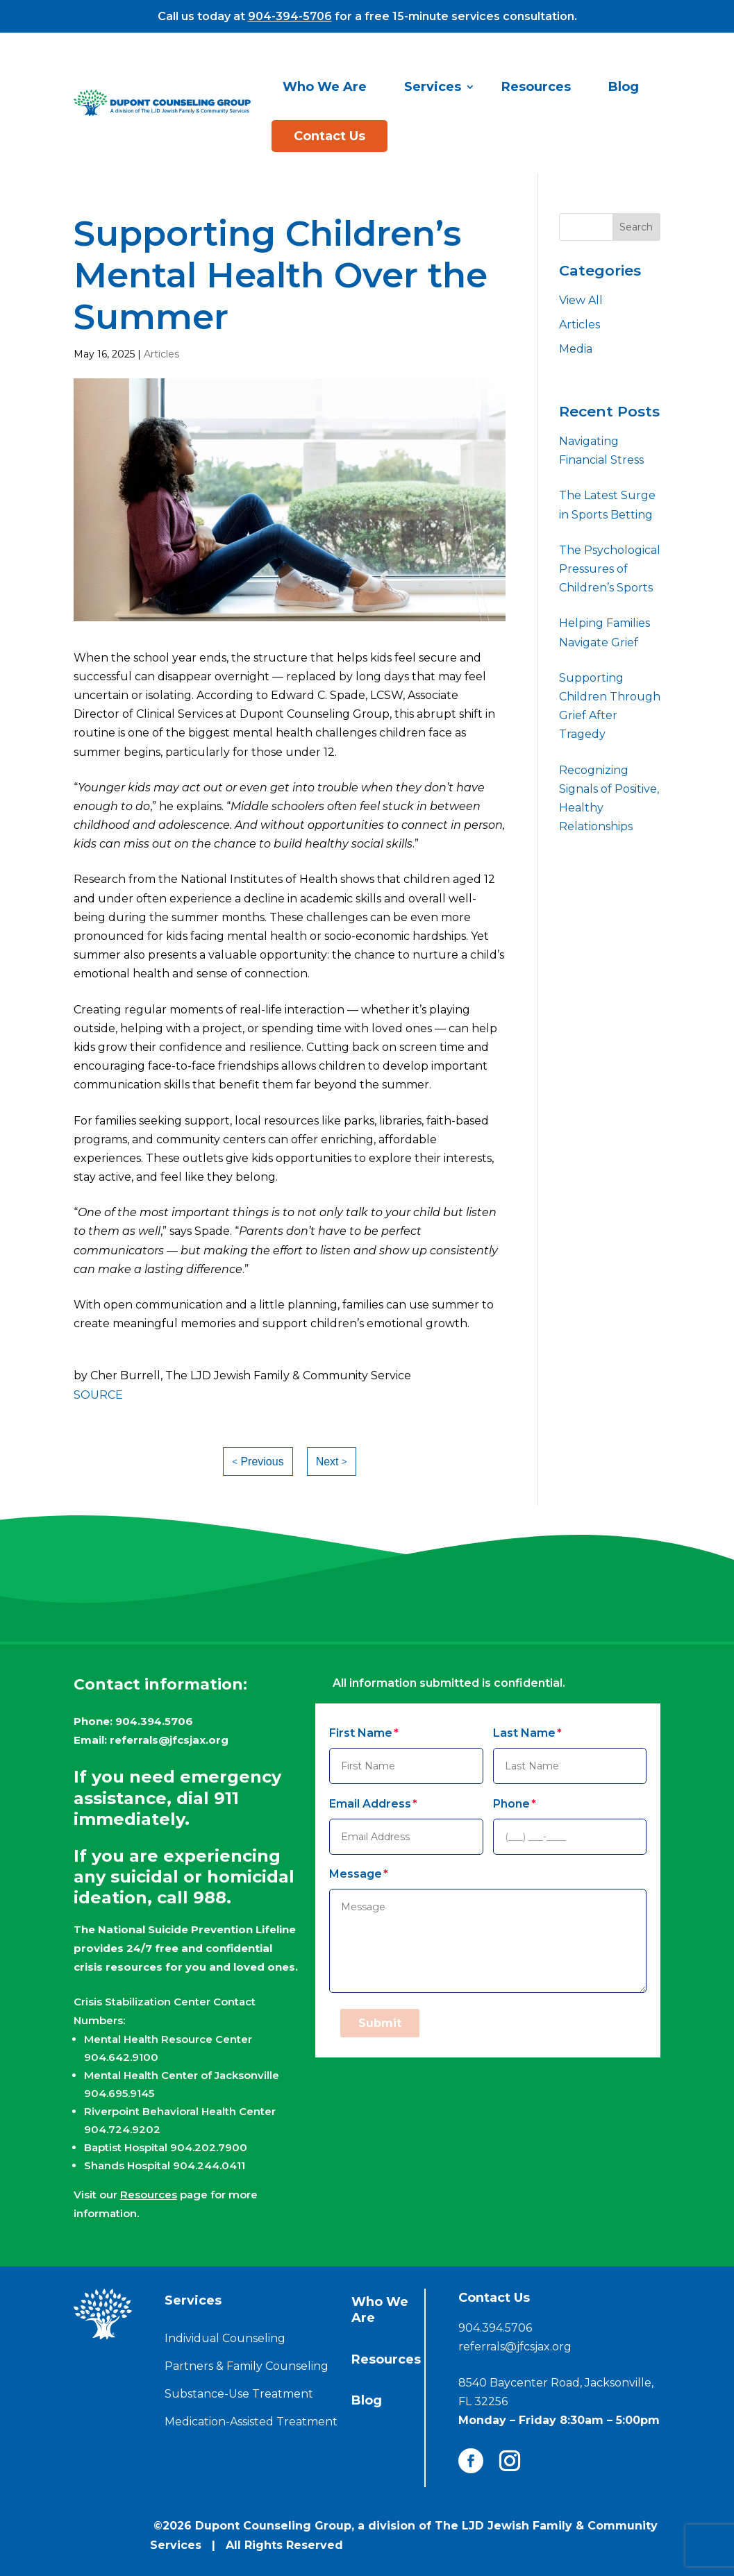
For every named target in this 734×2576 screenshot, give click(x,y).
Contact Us (329, 136)
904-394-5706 (290, 16)
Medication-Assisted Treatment (251, 2421)
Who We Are (325, 86)
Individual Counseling (225, 2338)
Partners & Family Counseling (246, 2366)
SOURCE (98, 1394)
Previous (261, 1461)
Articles (161, 354)
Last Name (524, 1733)
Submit (379, 2023)
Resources (536, 86)
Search (636, 227)
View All (581, 300)
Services (432, 86)
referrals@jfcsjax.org (169, 1739)
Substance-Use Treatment (239, 2393)
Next (327, 1461)
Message (355, 1873)
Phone (511, 1803)
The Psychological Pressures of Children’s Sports (609, 569)
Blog (623, 86)
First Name (360, 1733)
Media (575, 348)
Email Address (370, 1803)
